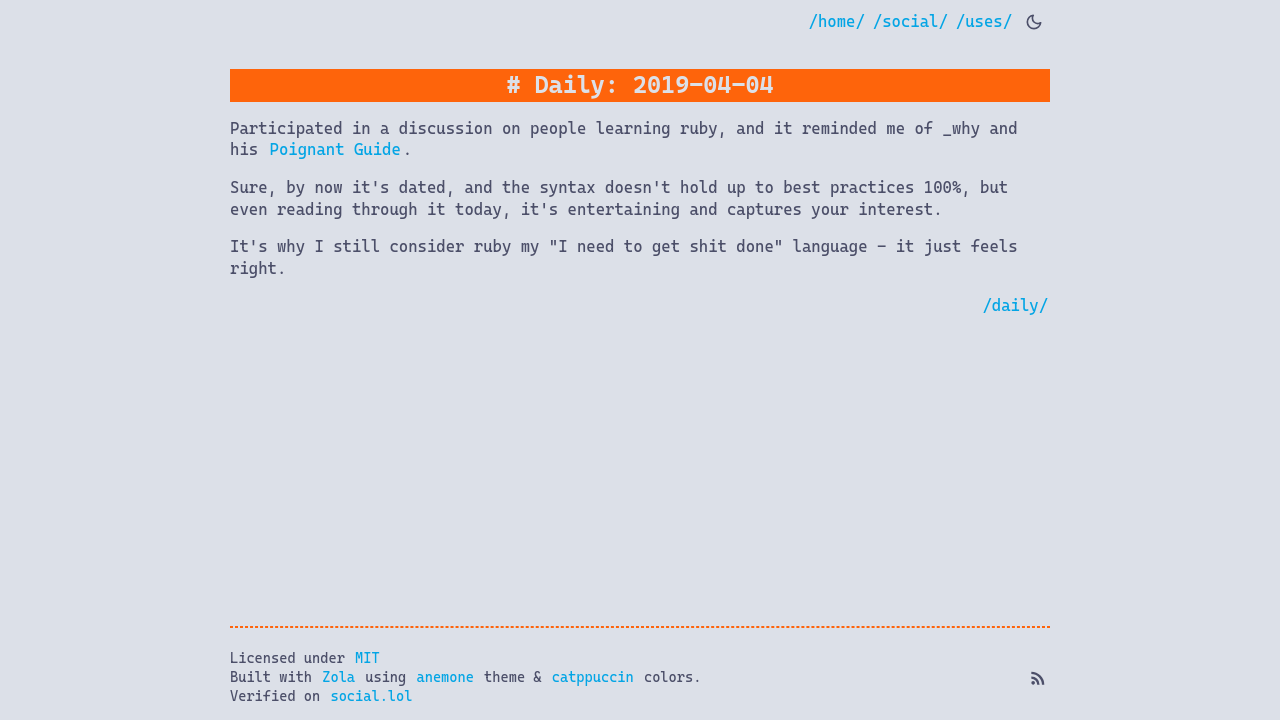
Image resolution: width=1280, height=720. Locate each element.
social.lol (371, 696)
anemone (444, 677)
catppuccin (593, 677)
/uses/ (984, 21)
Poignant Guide (335, 149)
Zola (338, 677)
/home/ (837, 21)
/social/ (910, 21)
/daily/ (1015, 305)
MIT (367, 658)
